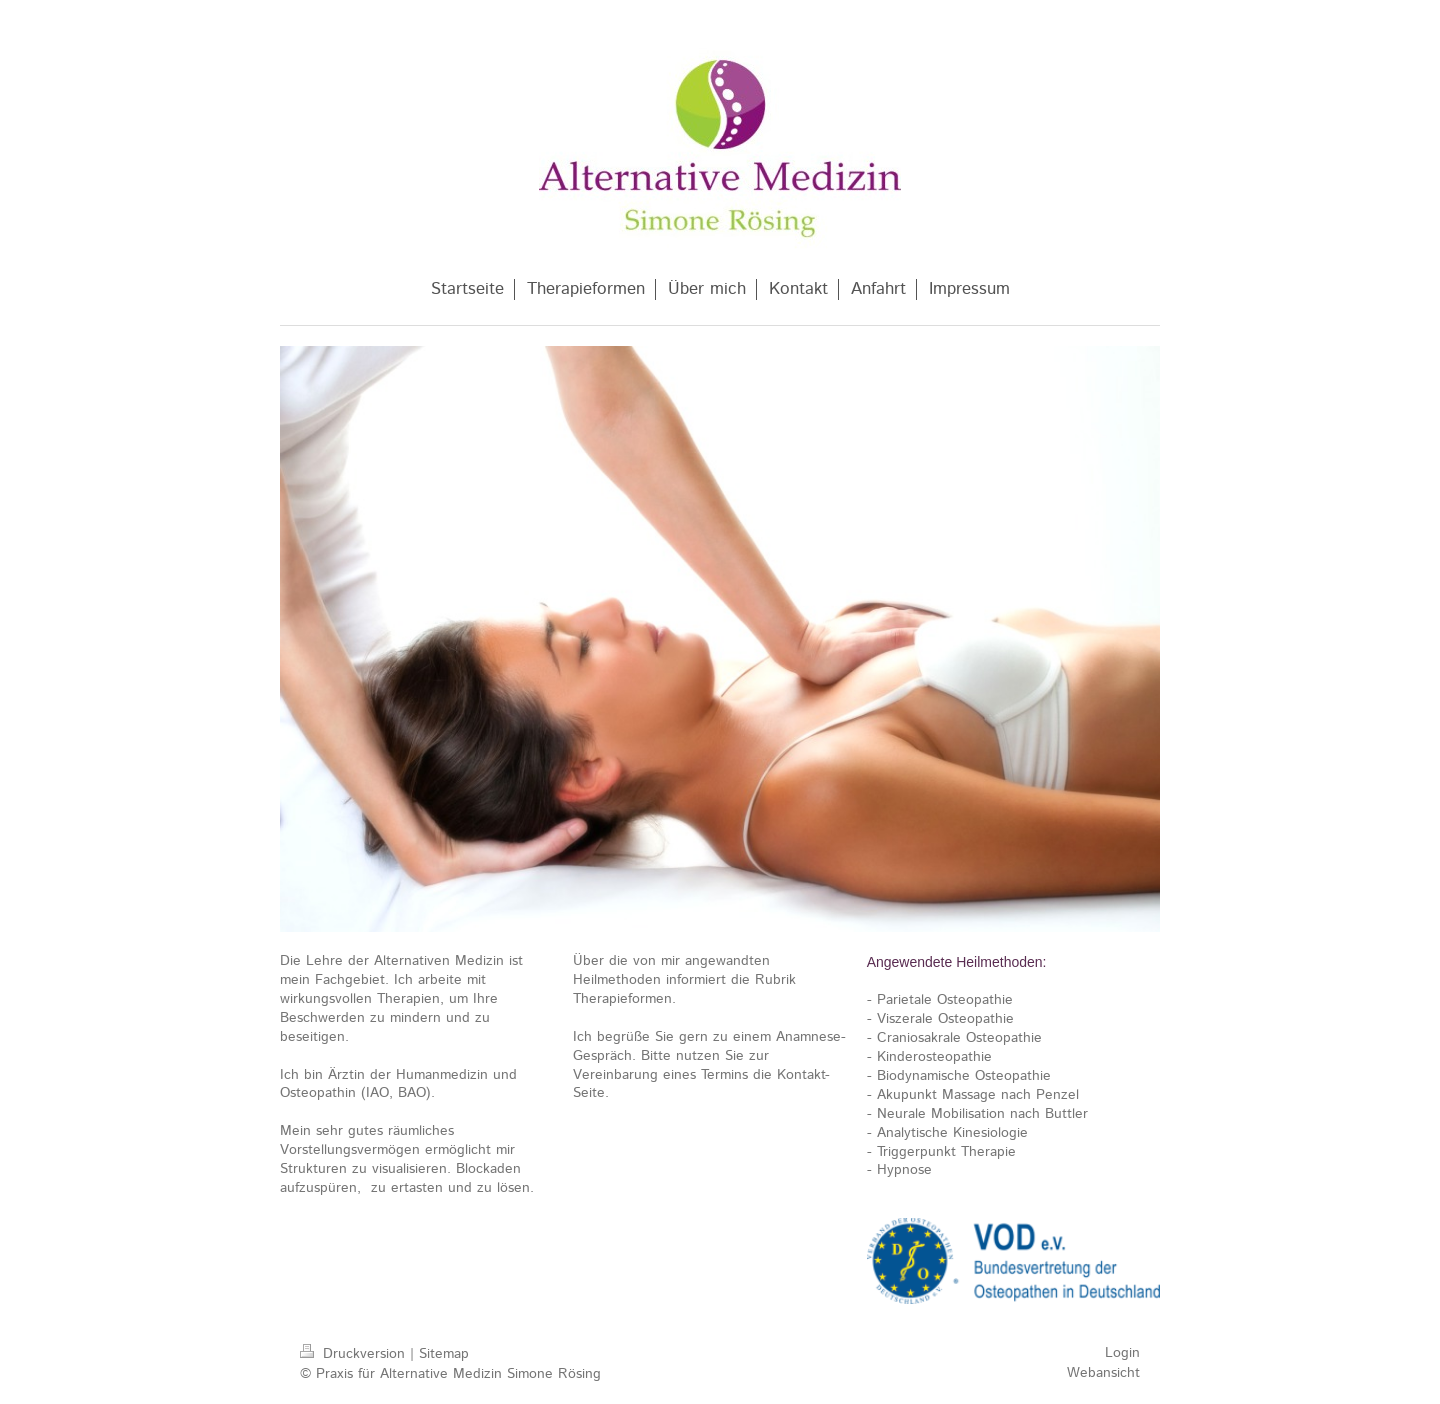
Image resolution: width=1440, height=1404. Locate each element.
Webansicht (1103, 1373)
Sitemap (444, 1354)
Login (1122, 1353)
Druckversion (355, 1354)
